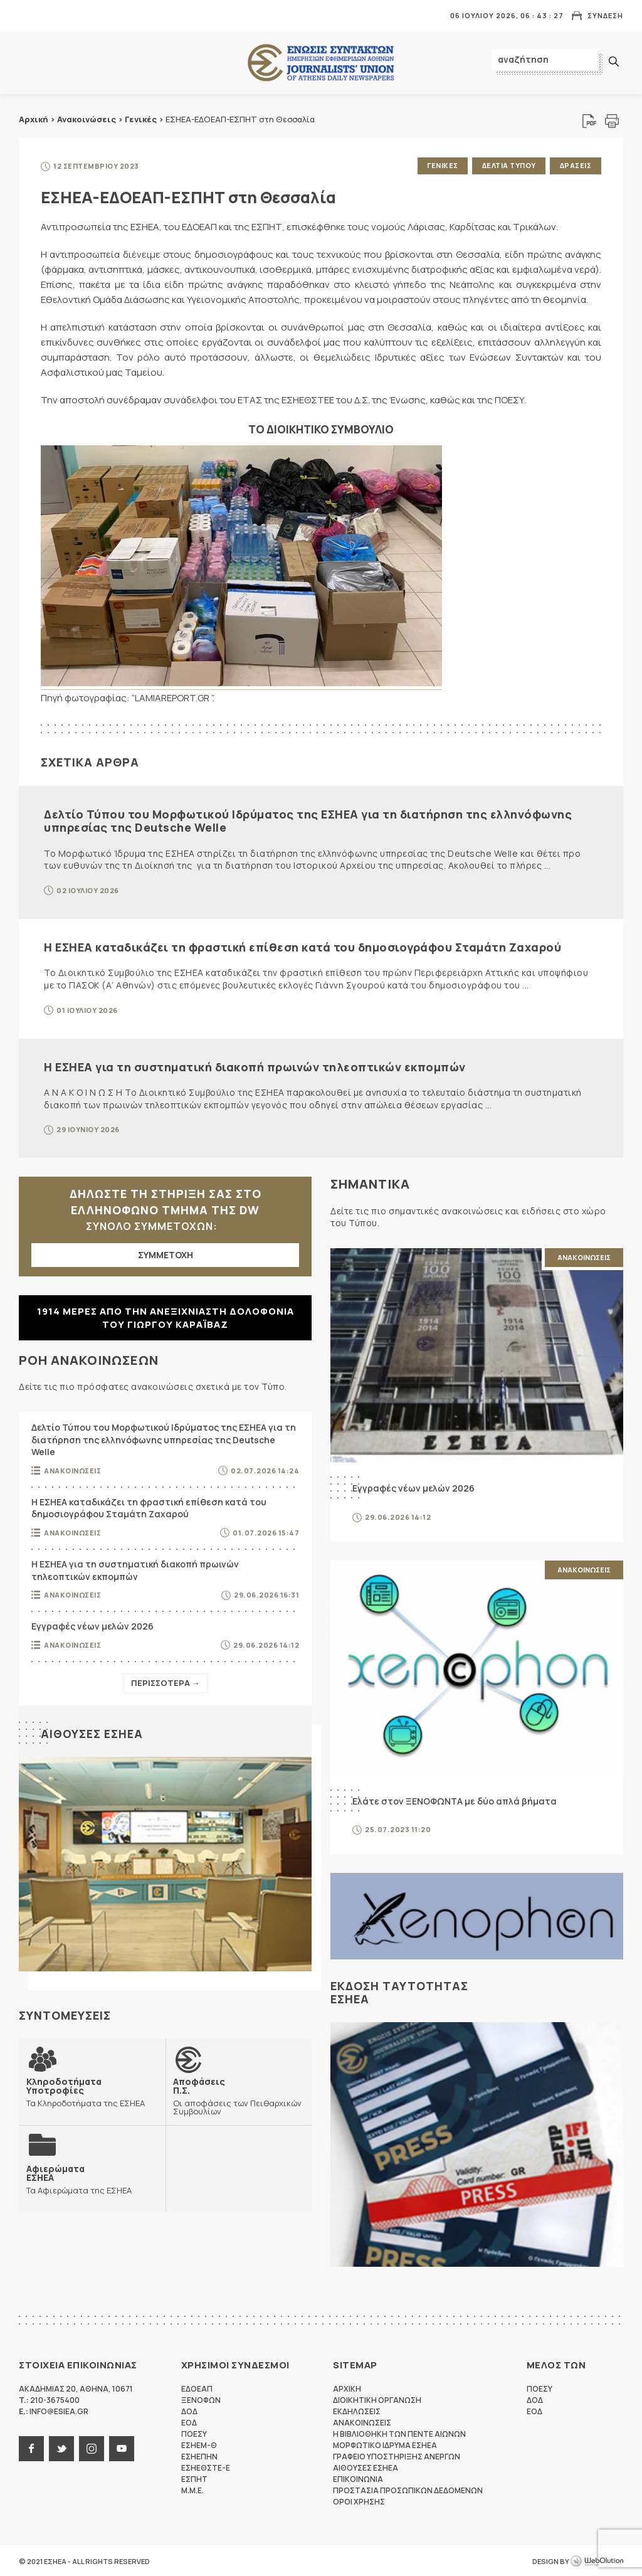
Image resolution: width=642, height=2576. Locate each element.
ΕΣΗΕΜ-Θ (199, 2444)
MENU (27, 15)
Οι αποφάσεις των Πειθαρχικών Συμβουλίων (239, 2095)
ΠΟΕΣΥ (194, 2432)
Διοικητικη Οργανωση (377, 2398)
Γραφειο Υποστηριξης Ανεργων (396, 2455)
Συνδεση (605, 15)
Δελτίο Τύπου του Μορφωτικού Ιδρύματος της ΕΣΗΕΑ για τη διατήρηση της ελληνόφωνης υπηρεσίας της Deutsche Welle (308, 819)
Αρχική (33, 119)
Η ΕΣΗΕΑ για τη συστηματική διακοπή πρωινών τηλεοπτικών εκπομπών (255, 1065)
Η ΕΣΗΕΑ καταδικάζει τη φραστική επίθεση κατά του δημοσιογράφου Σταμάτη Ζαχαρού (302, 945)
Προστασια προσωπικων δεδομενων (408, 2489)
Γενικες (441, 165)
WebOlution (597, 2560)
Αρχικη (347, 2387)
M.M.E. (192, 2489)
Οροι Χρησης (359, 2500)
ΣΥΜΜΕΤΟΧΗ (165, 1253)
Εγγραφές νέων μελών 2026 (92, 1625)
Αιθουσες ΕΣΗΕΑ (92, 1732)
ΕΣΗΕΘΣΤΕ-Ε (205, 2466)
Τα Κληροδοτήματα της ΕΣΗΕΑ (92, 2090)
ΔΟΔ (189, 2410)
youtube (121, 2447)
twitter (61, 2447)
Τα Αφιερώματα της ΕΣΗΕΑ (79, 2178)
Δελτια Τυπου (508, 165)
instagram (91, 2447)
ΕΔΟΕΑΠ (197, 2387)
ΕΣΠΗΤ (194, 2478)
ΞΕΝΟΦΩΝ (201, 2398)
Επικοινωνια (358, 2478)
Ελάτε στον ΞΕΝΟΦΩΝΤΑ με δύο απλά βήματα (454, 1800)
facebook (31, 2447)
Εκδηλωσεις (357, 2410)
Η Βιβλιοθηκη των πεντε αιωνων (399, 2432)
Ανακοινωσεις (72, 1469)
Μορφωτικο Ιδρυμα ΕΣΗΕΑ (385, 2444)
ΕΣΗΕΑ (321, 63)
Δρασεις (576, 165)
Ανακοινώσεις (86, 119)
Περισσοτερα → (165, 1681)
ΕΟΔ (189, 2421)
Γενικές (141, 119)
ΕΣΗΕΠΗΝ (199, 2455)
